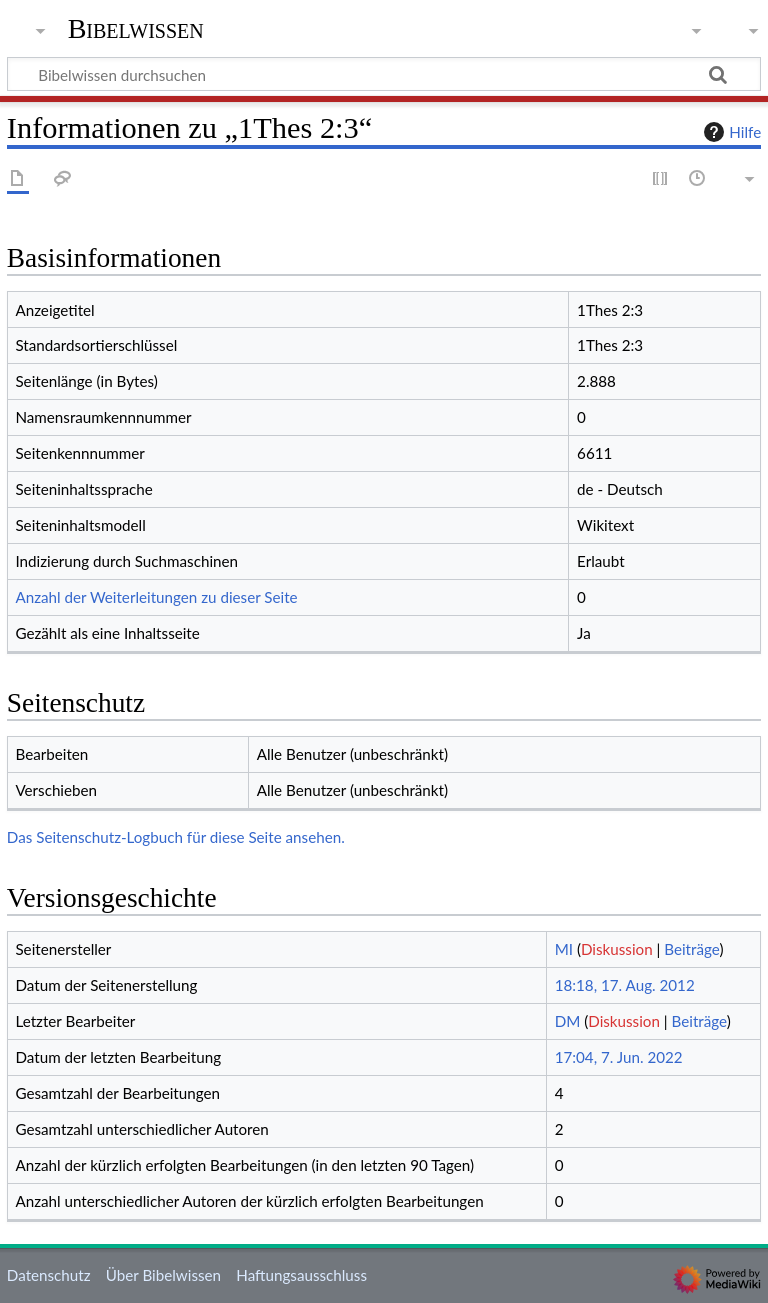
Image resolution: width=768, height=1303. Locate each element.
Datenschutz (49, 1275)
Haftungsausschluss (301, 1275)
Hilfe (730, 132)
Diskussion (617, 949)
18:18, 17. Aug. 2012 (625, 985)
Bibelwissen (136, 29)
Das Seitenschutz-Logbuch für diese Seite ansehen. (176, 837)
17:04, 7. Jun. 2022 (619, 1057)
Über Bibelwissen (163, 1275)
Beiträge (691, 949)
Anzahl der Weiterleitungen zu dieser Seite (156, 597)
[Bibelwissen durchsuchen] (384, 74)
